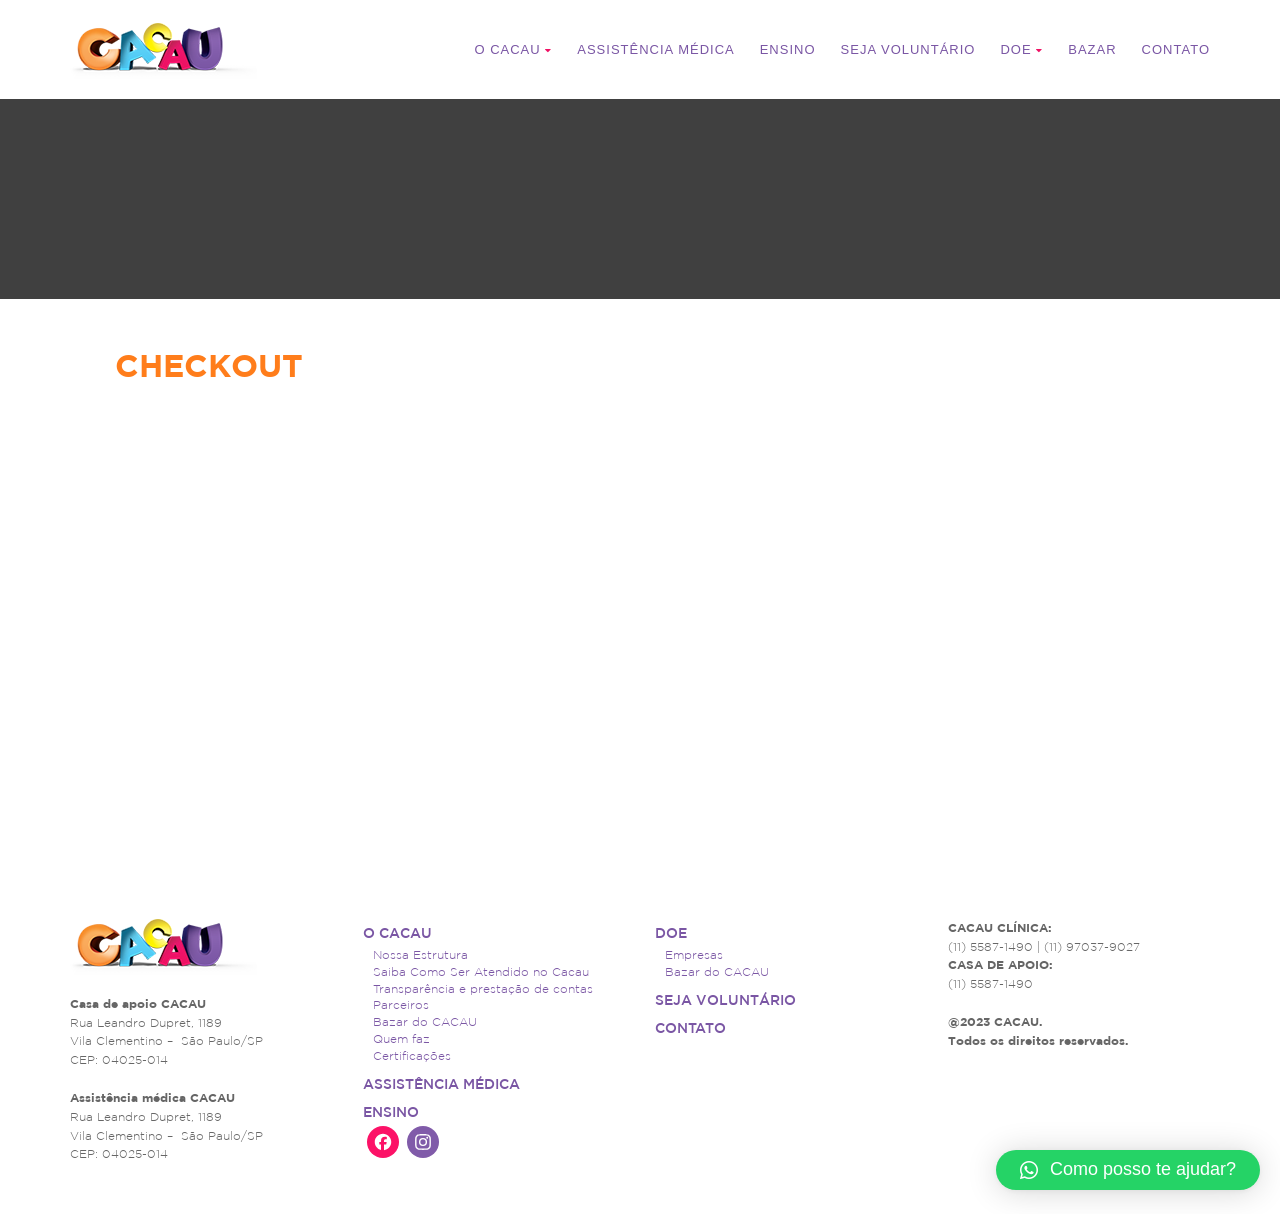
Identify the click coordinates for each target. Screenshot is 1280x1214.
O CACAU (513, 49)
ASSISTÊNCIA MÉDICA (655, 49)
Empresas (694, 954)
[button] (1128, 1170)
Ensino (788, 49)
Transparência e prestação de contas (483, 988)
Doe (1021, 49)
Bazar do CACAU (425, 1021)
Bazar (1092, 49)
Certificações (412, 1055)
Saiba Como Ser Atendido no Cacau (481, 971)
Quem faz (401, 1038)
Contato (1176, 49)
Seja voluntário (908, 49)
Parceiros (401, 1004)
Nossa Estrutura (420, 954)
